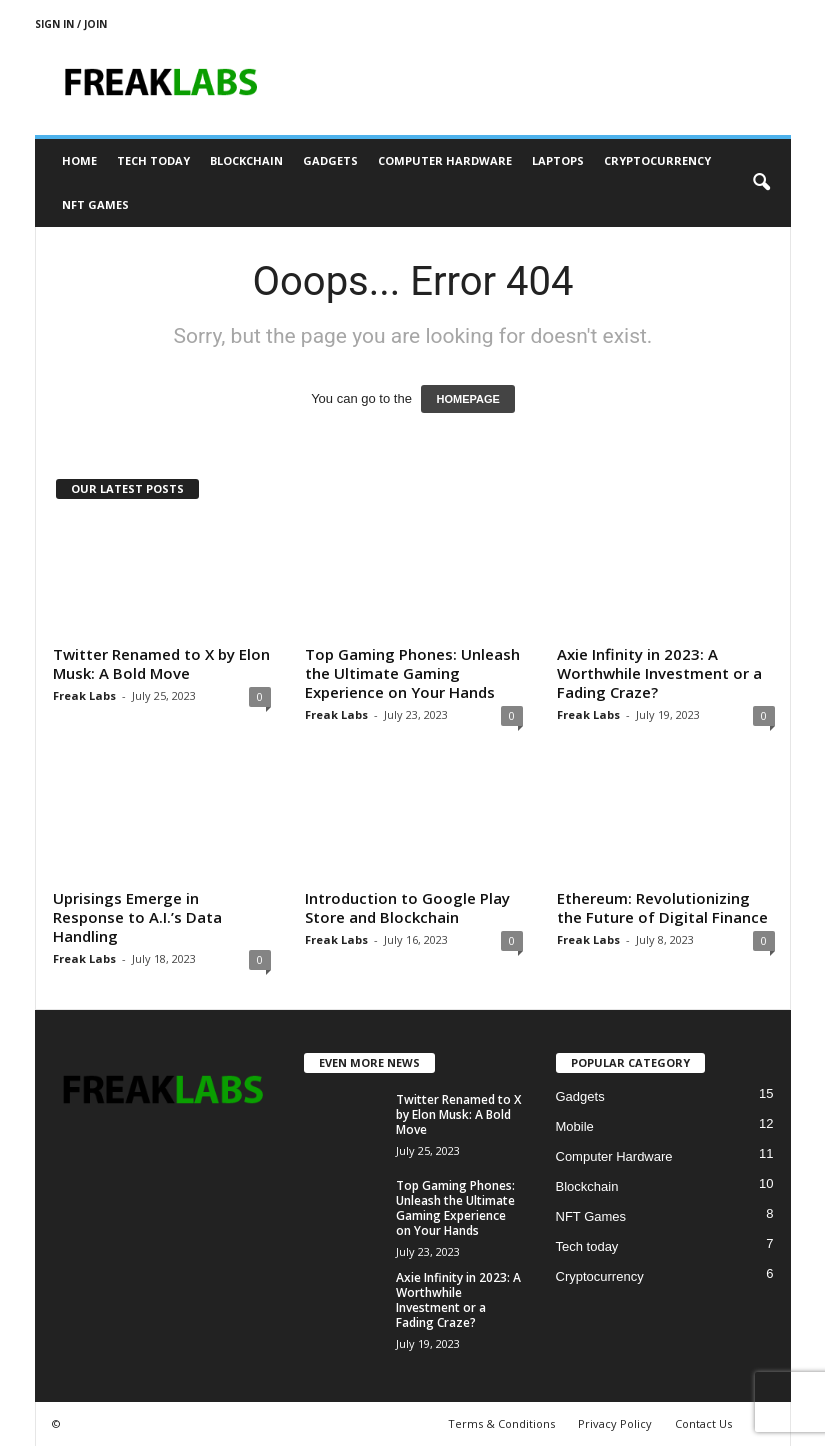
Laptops (558, 160)
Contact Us (703, 1423)
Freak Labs (84, 695)
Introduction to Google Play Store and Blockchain (407, 907)
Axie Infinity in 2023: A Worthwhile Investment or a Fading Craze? (659, 673)
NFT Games (95, 204)
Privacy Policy (615, 1423)
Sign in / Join (71, 24)
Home (79, 160)
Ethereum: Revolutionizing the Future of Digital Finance (662, 907)
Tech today (153, 160)
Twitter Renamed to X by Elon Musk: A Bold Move (161, 663)
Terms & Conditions (501, 1423)
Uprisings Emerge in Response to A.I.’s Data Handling (137, 917)
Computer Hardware (445, 160)
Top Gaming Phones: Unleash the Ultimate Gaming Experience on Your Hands (412, 673)
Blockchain (246, 160)
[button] (761, 183)
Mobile (575, 1126)
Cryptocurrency (657, 160)
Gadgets (330, 160)
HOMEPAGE (467, 399)
